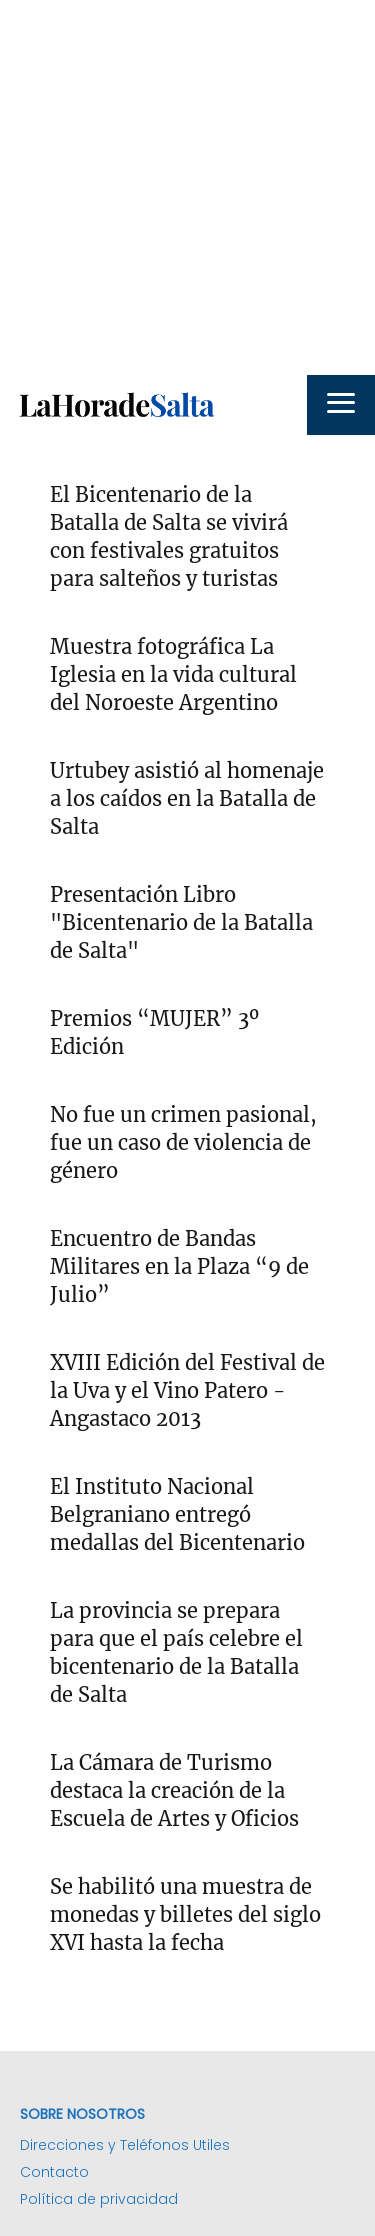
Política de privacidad (99, 2199)
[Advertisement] (187, 187)
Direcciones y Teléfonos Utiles (125, 2145)
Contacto (54, 2172)
